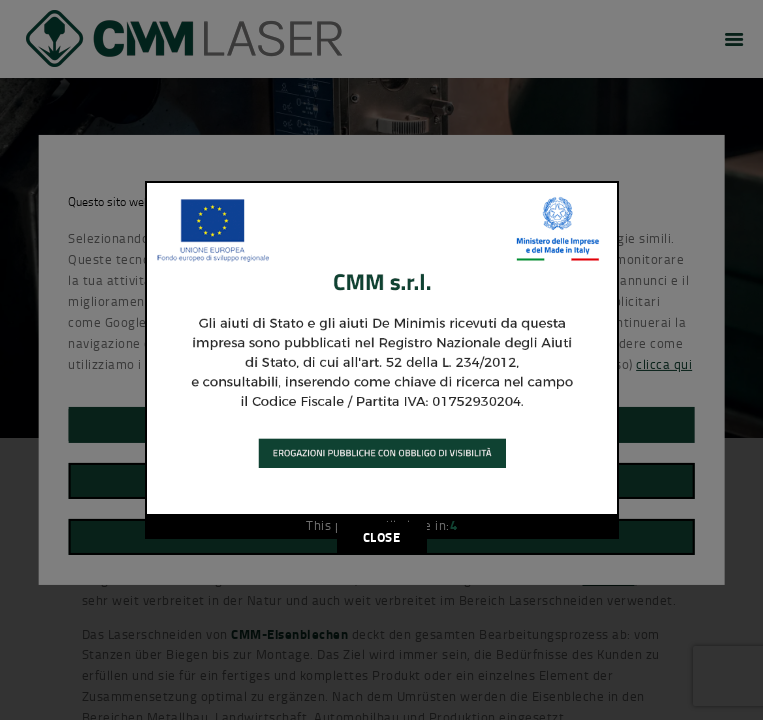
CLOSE (382, 537)
